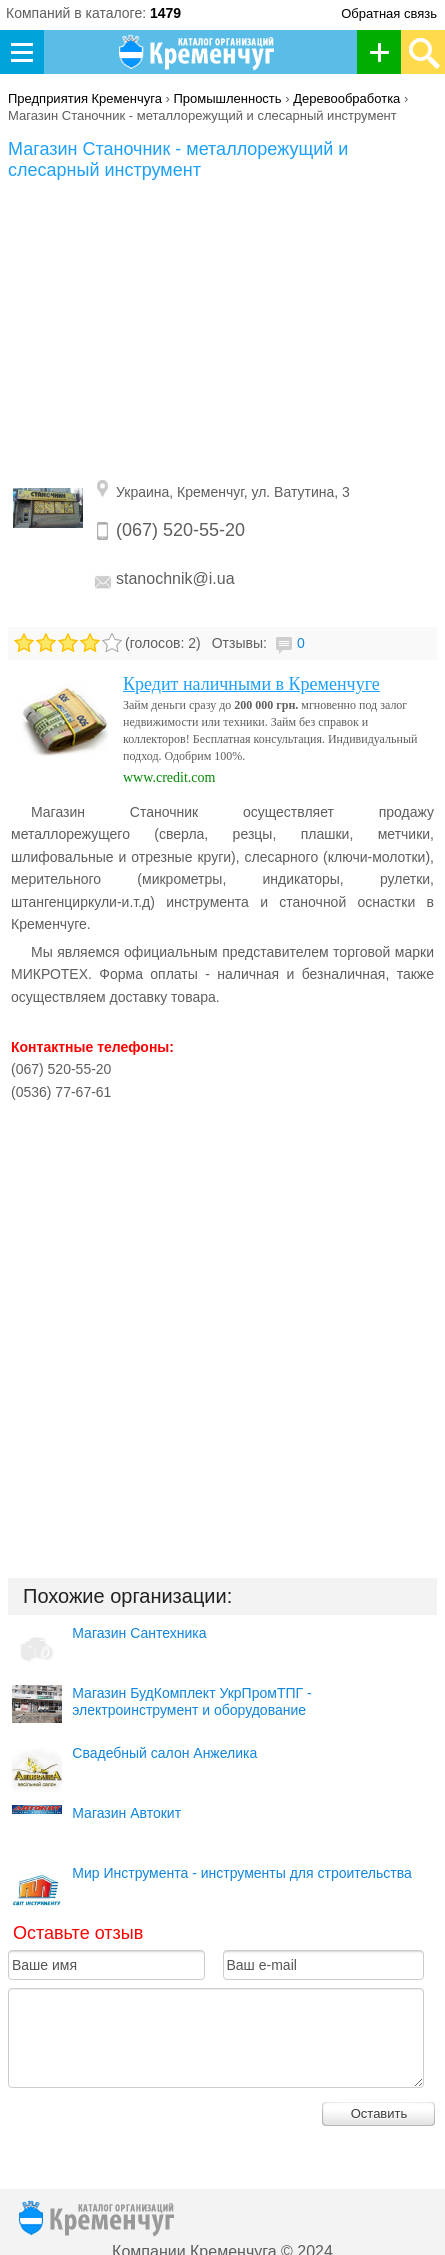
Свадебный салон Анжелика (164, 1753)
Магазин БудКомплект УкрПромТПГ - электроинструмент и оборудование (191, 1701)
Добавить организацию (384, 52)
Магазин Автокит (126, 1813)
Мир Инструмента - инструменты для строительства (242, 1873)
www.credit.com (169, 777)
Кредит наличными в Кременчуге (251, 684)
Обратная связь (389, 13)
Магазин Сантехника (139, 1633)
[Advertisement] (223, 331)
